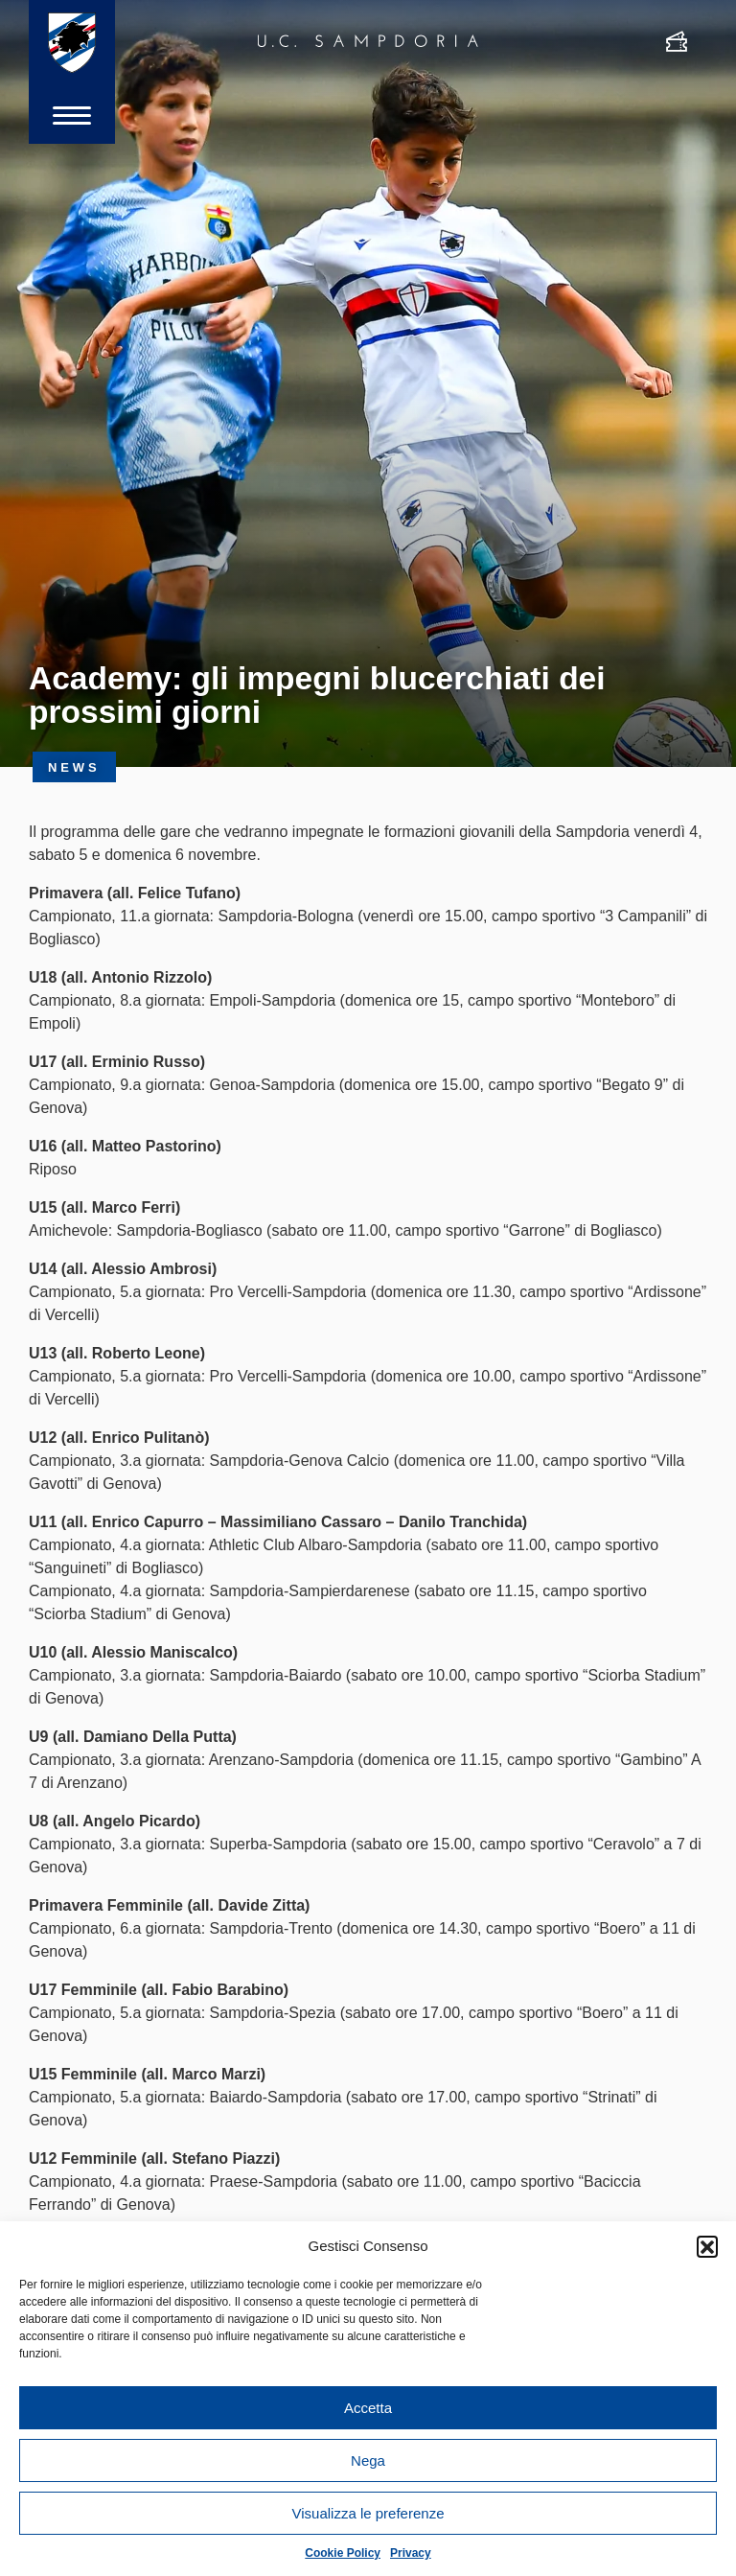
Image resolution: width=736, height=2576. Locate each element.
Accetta (368, 2408)
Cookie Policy (342, 2553)
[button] (707, 2246)
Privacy (410, 2553)
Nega (368, 2460)
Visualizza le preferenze (368, 2513)
